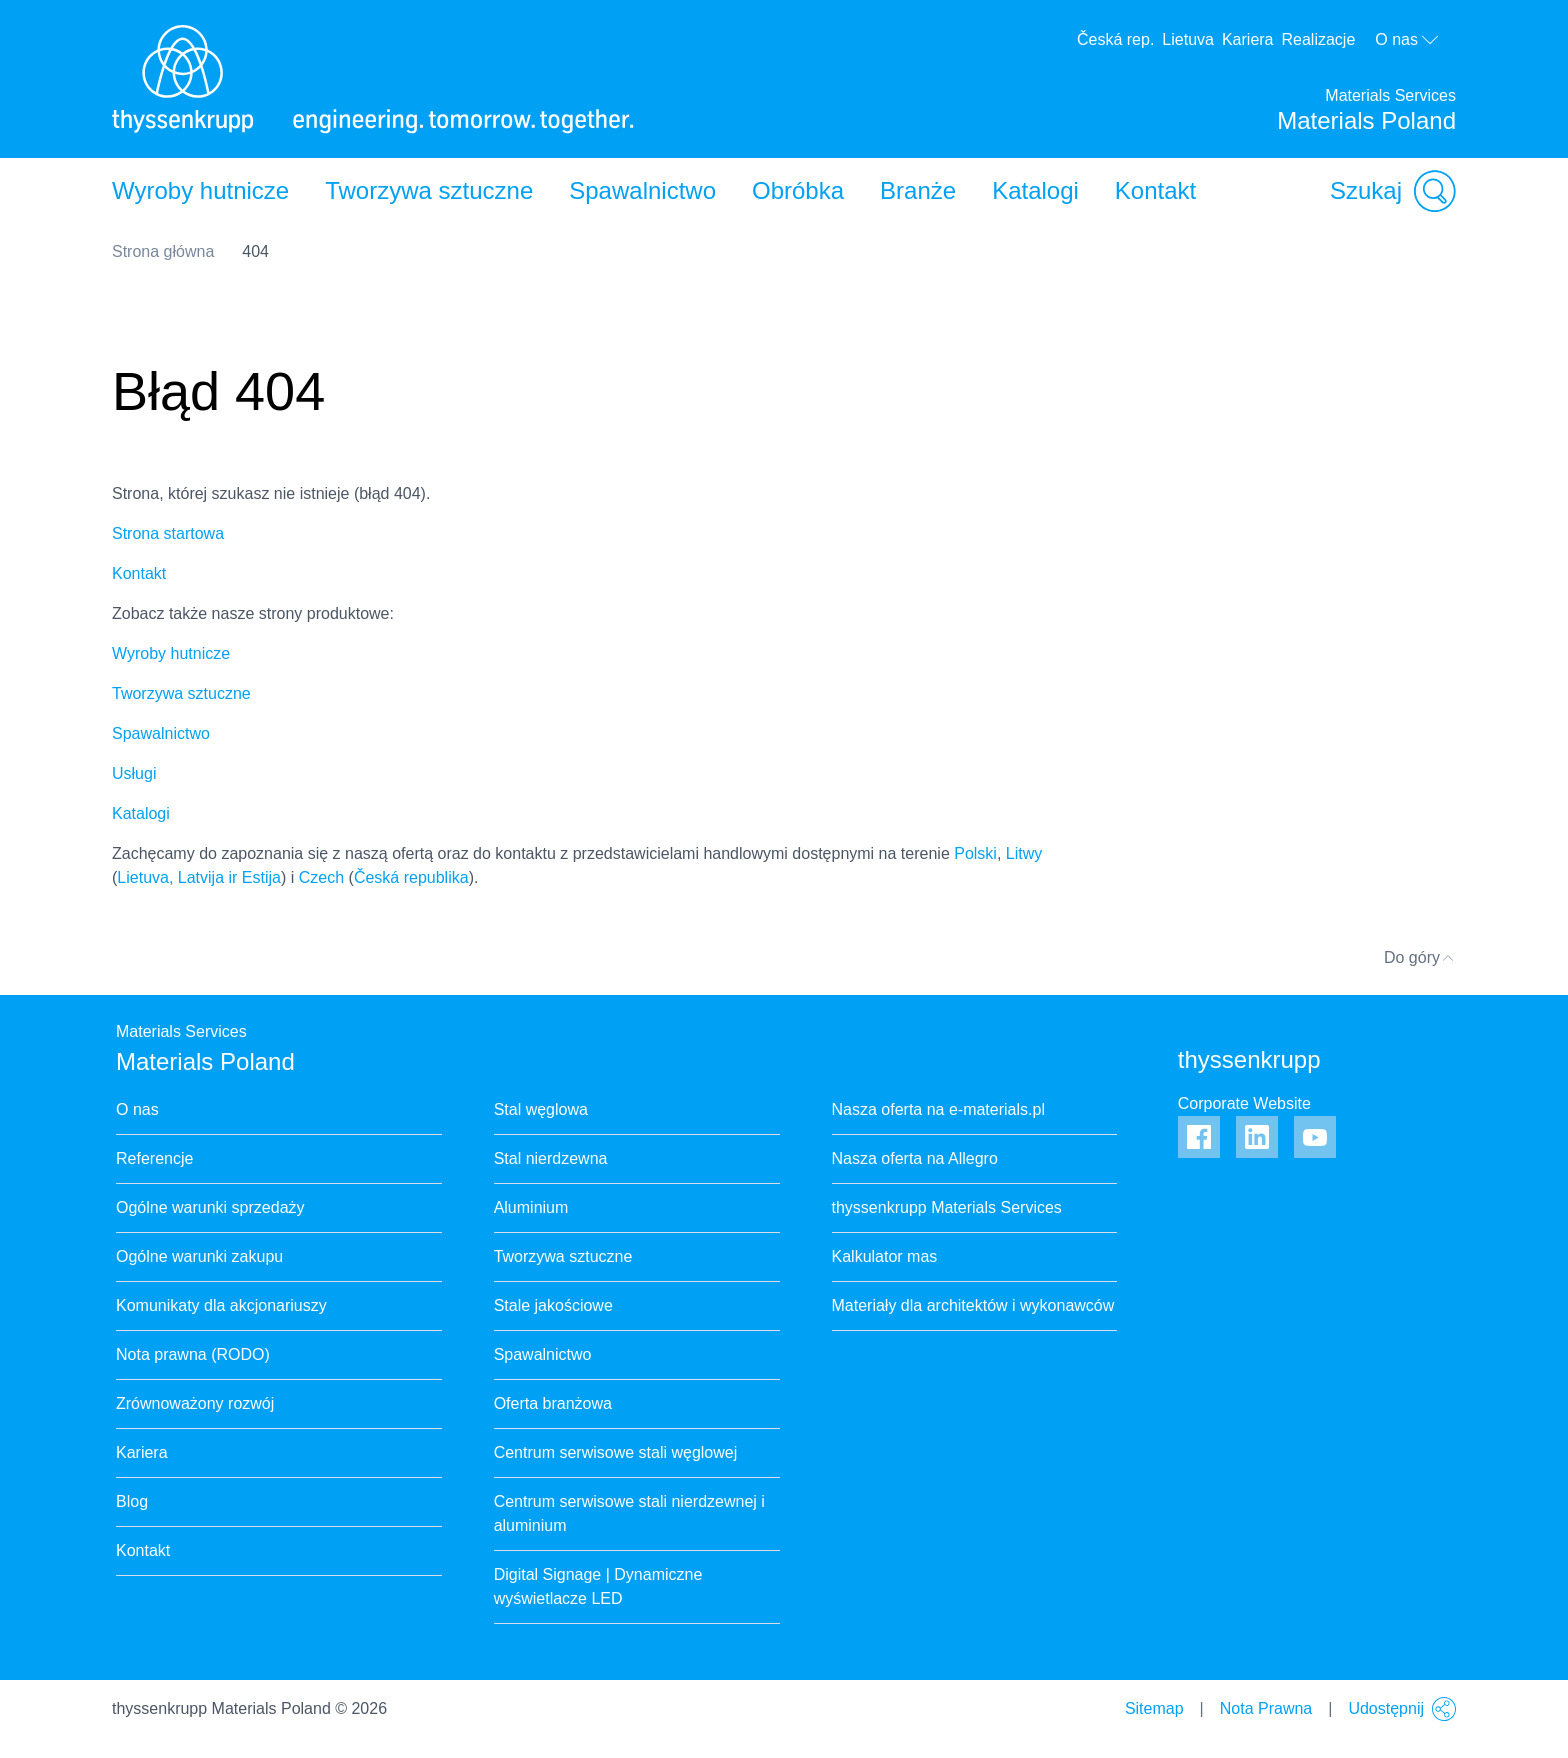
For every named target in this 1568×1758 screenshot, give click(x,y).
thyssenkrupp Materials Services (947, 1207)
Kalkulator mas (885, 1256)
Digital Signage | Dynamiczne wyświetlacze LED (598, 1586)
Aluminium (531, 1207)
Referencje (154, 1158)
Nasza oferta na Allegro (915, 1158)
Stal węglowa (541, 1109)
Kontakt (1155, 190)
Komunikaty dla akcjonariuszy (221, 1305)
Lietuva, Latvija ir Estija (199, 877)
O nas (1407, 39)
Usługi (134, 773)
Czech (321, 877)
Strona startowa (168, 533)
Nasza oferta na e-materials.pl (938, 1109)
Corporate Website (1244, 1103)
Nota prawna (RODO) (193, 1354)
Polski (975, 853)
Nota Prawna (1266, 1708)
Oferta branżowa (553, 1403)
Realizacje (1319, 39)
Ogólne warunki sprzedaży (210, 1207)
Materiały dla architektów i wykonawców (973, 1305)
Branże (918, 190)
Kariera (1248, 39)
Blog (132, 1501)
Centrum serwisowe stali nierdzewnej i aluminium (629, 1513)
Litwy (1024, 853)
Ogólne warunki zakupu (199, 1256)
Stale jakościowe (553, 1305)
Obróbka (798, 190)
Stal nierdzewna (551, 1158)
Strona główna (163, 251)
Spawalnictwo (642, 190)
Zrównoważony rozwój (195, 1403)
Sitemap (1154, 1708)
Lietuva (1188, 39)
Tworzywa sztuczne (429, 190)
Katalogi (1035, 190)
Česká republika (411, 877)
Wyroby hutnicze (200, 190)
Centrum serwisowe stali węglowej (616, 1452)
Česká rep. (1115, 39)
